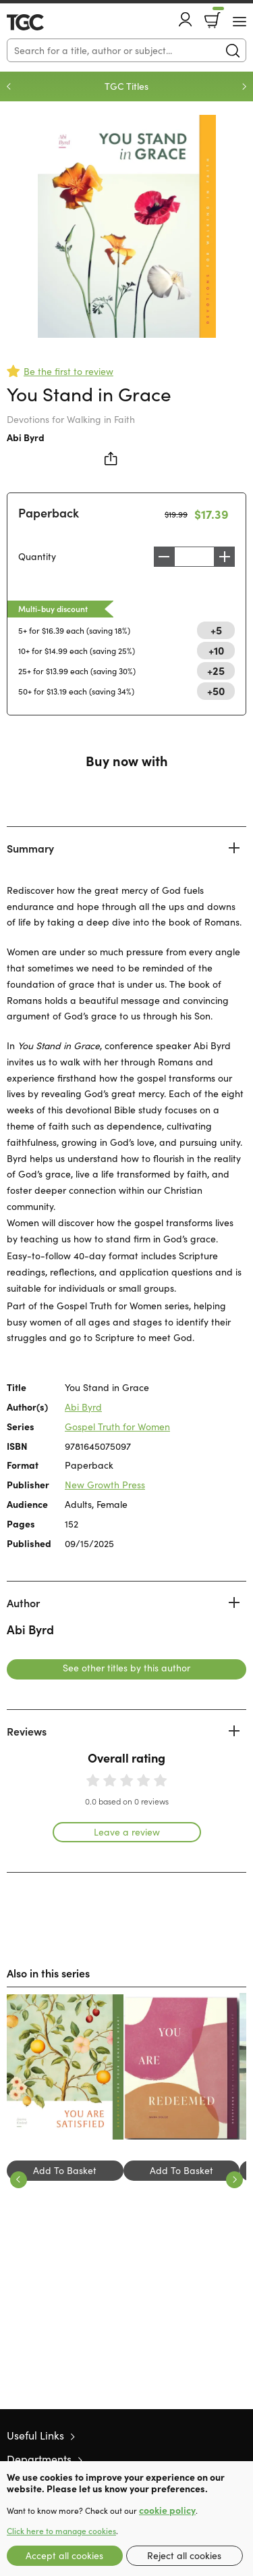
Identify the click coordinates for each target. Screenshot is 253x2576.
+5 (216, 629)
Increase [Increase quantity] (225, 557)
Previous (9, 86)
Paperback (48, 512)
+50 (216, 690)
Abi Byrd (26, 437)
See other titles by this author (126, 1667)
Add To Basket (64, 2170)
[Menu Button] (239, 21)
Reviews (27, 1730)
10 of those (45, 22)
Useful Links (35, 2435)
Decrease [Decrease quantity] (164, 557)
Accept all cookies (64, 2555)
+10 (216, 649)
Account (185, 19)
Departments (39, 2459)
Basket (217, 15)
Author (23, 1602)
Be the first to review (68, 371)
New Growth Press (105, 1484)
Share (111, 458)
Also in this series (48, 1972)
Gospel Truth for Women (117, 1426)
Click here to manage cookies (61, 2530)
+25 (216, 670)
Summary (30, 847)
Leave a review (127, 1831)
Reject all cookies (184, 2555)
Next (244, 86)
